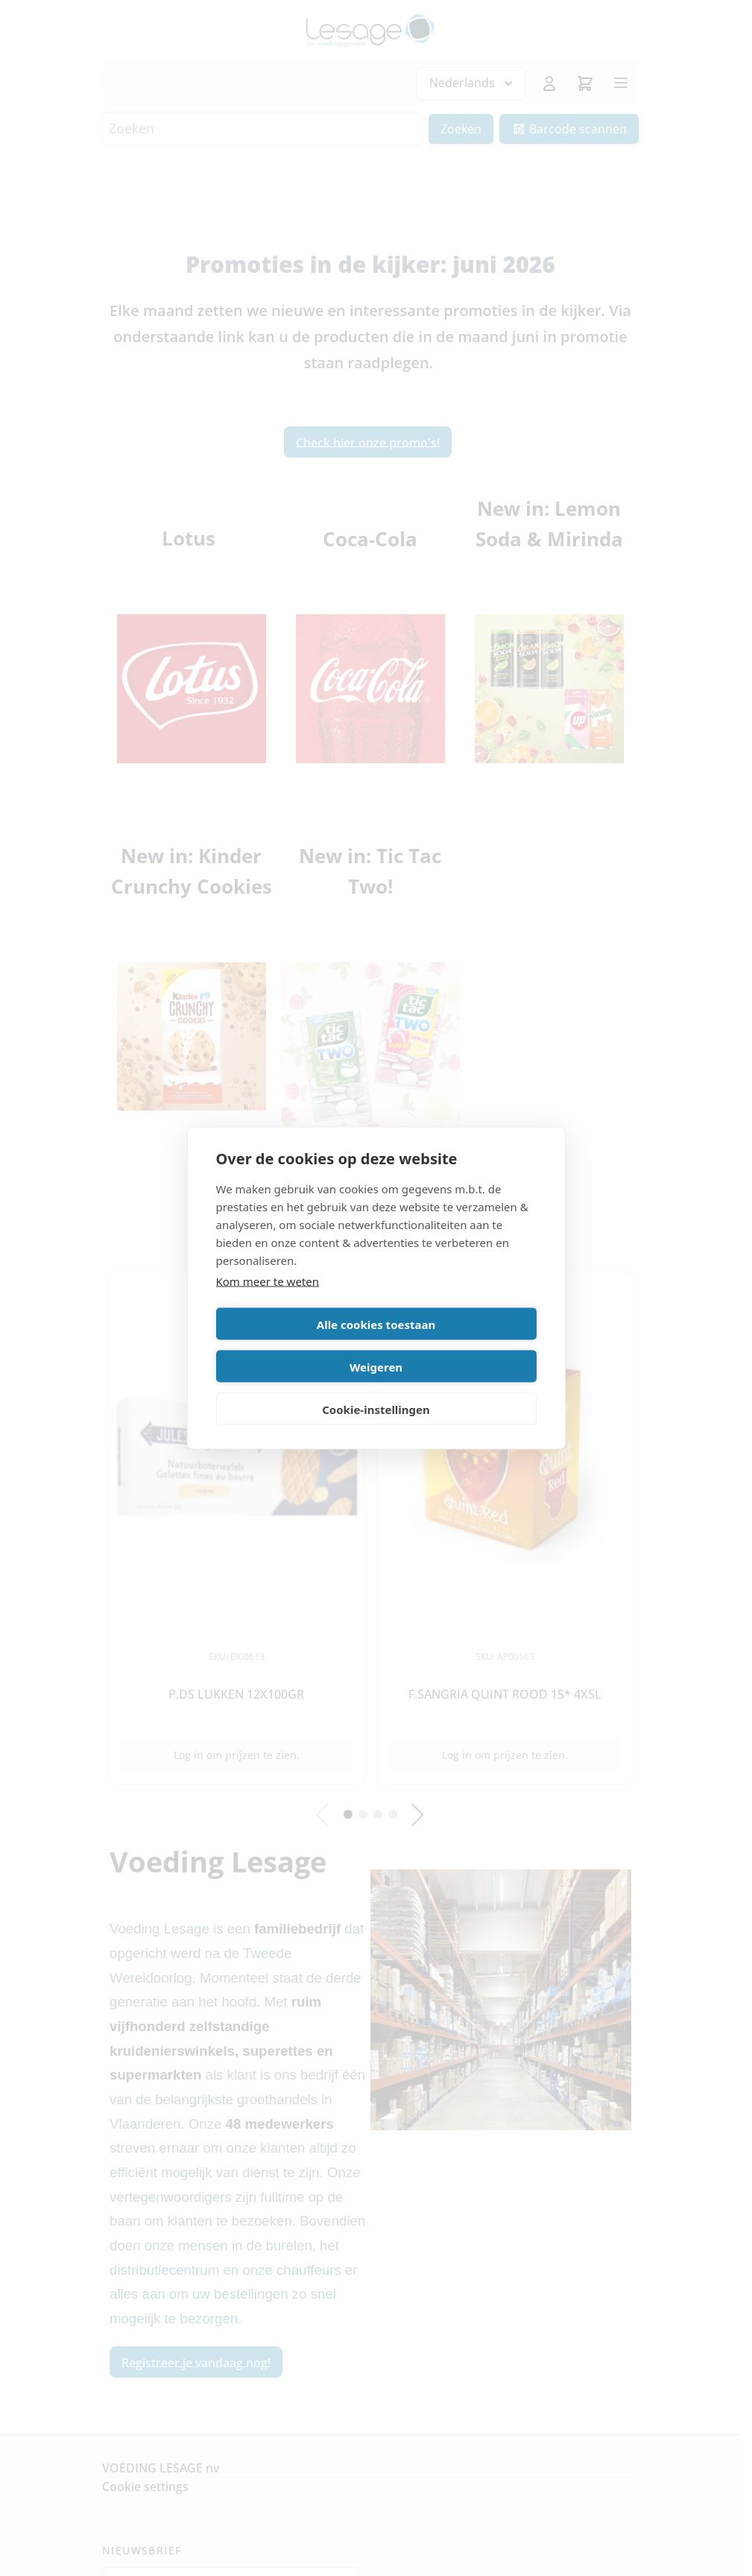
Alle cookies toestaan (293, 1345)
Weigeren (458, 1345)
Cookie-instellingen (376, 1387)
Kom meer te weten (268, 1302)
